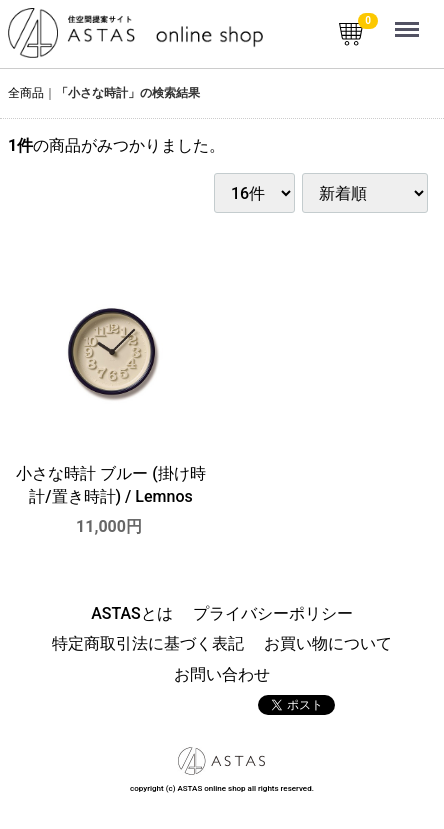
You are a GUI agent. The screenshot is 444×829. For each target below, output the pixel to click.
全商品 (26, 93)
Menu (409, 20)
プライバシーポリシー (273, 613)
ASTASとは (132, 613)
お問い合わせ (222, 674)
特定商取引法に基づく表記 (148, 644)
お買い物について (328, 644)
